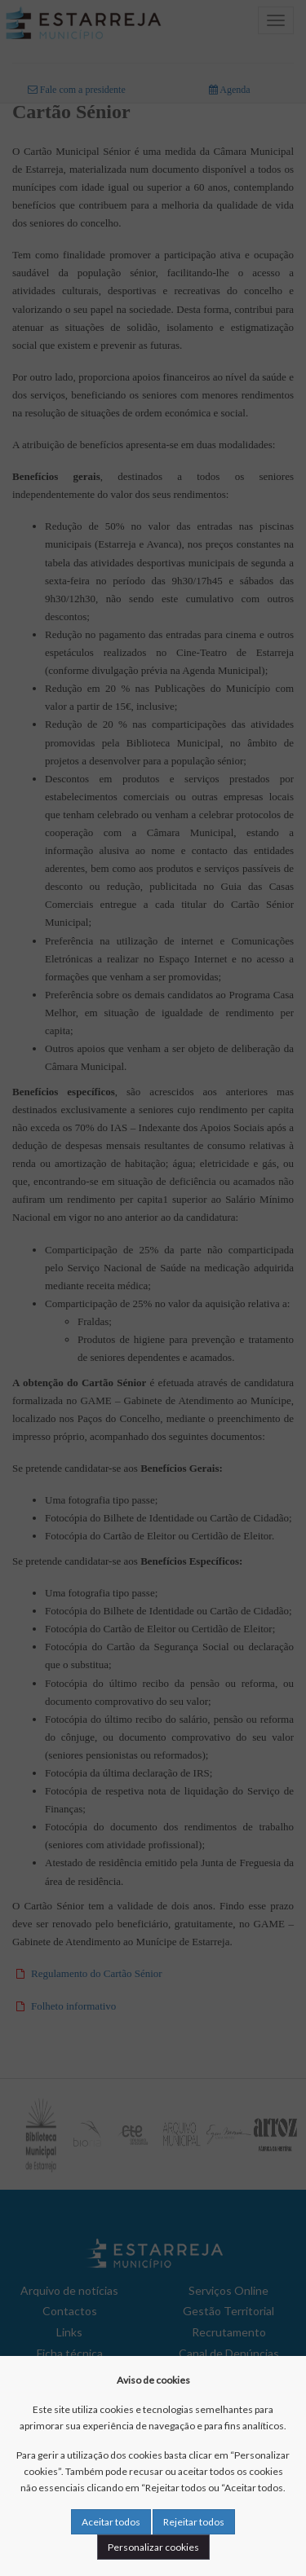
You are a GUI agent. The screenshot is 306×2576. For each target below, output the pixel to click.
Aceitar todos (111, 2522)
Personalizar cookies (153, 2547)
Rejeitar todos (193, 2522)
